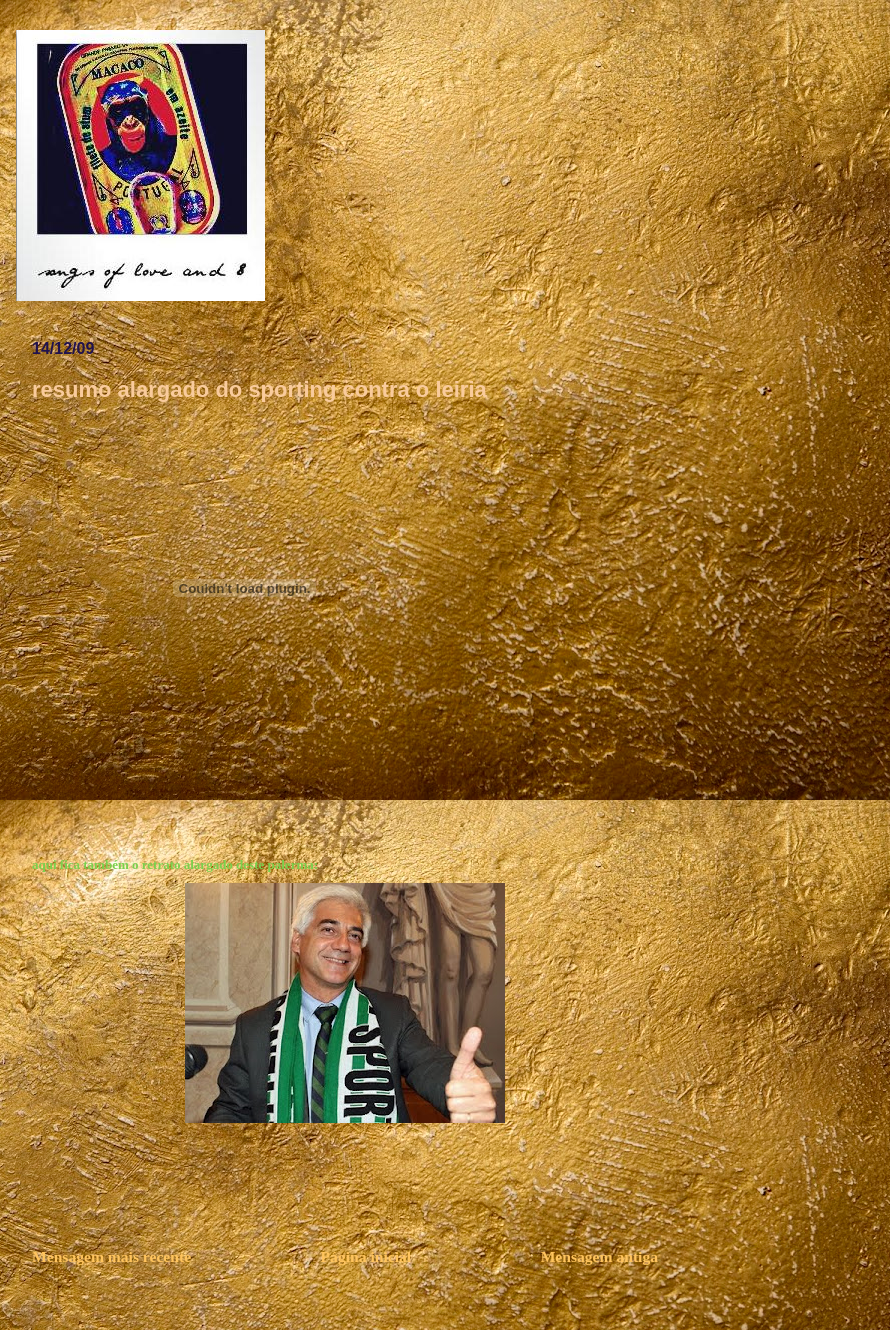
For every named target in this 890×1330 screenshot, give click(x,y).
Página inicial (366, 1256)
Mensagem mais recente (111, 1256)
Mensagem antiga (599, 1256)
